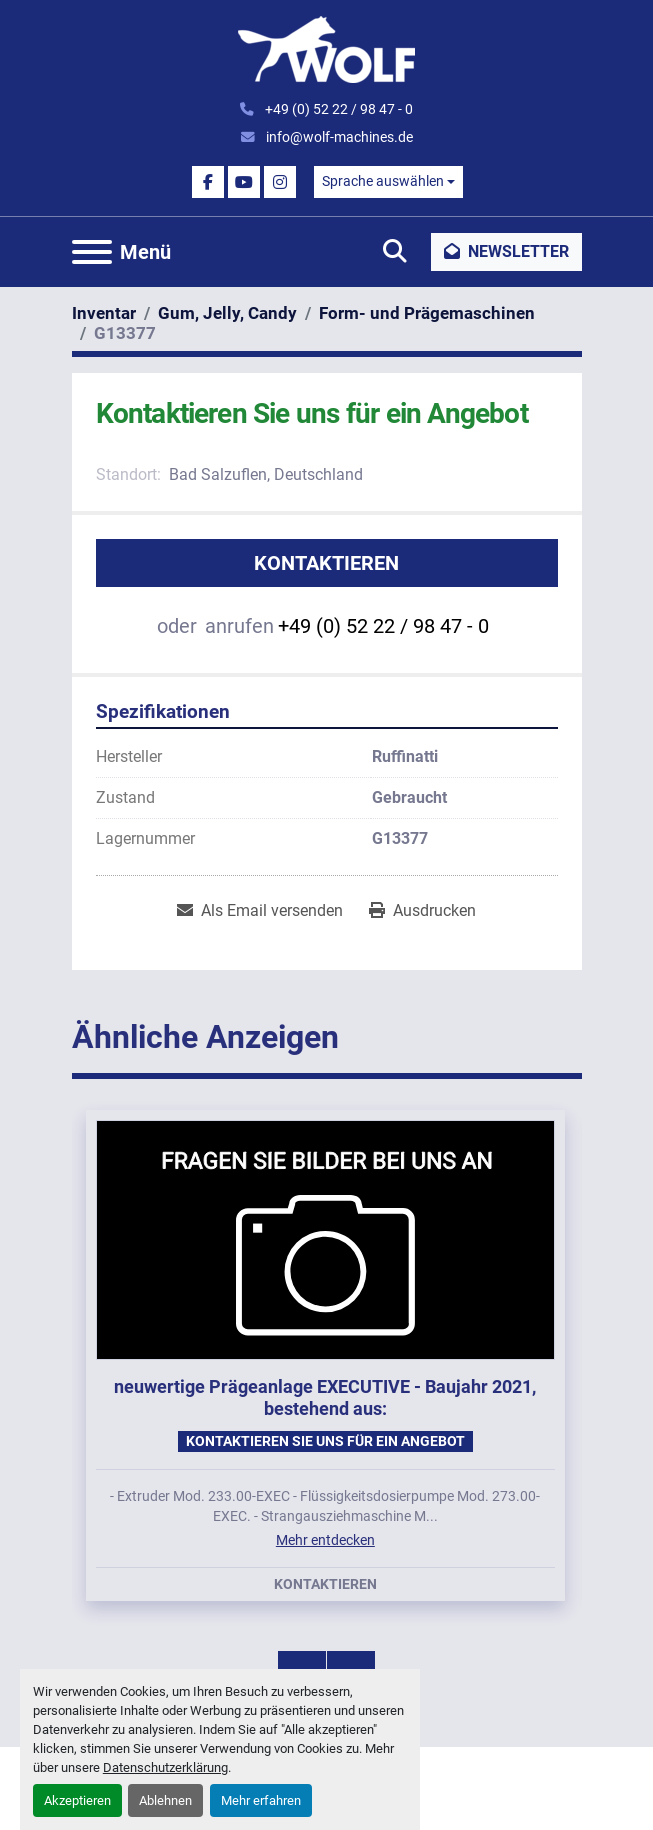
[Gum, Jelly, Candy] (227, 313)
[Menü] (92, 252)
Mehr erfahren (261, 1800)
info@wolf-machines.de (338, 137)
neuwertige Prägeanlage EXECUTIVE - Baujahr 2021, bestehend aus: (325, 1398)
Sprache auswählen (383, 181)
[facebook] (208, 182)
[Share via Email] (260, 911)
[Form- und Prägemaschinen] (427, 313)
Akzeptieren (77, 1800)
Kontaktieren (326, 563)
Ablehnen (165, 1800)
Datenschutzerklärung (165, 1767)
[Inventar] (104, 313)
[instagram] (280, 182)
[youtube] (244, 182)
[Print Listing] (422, 911)
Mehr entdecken (325, 1540)
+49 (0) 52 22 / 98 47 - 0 (337, 109)
